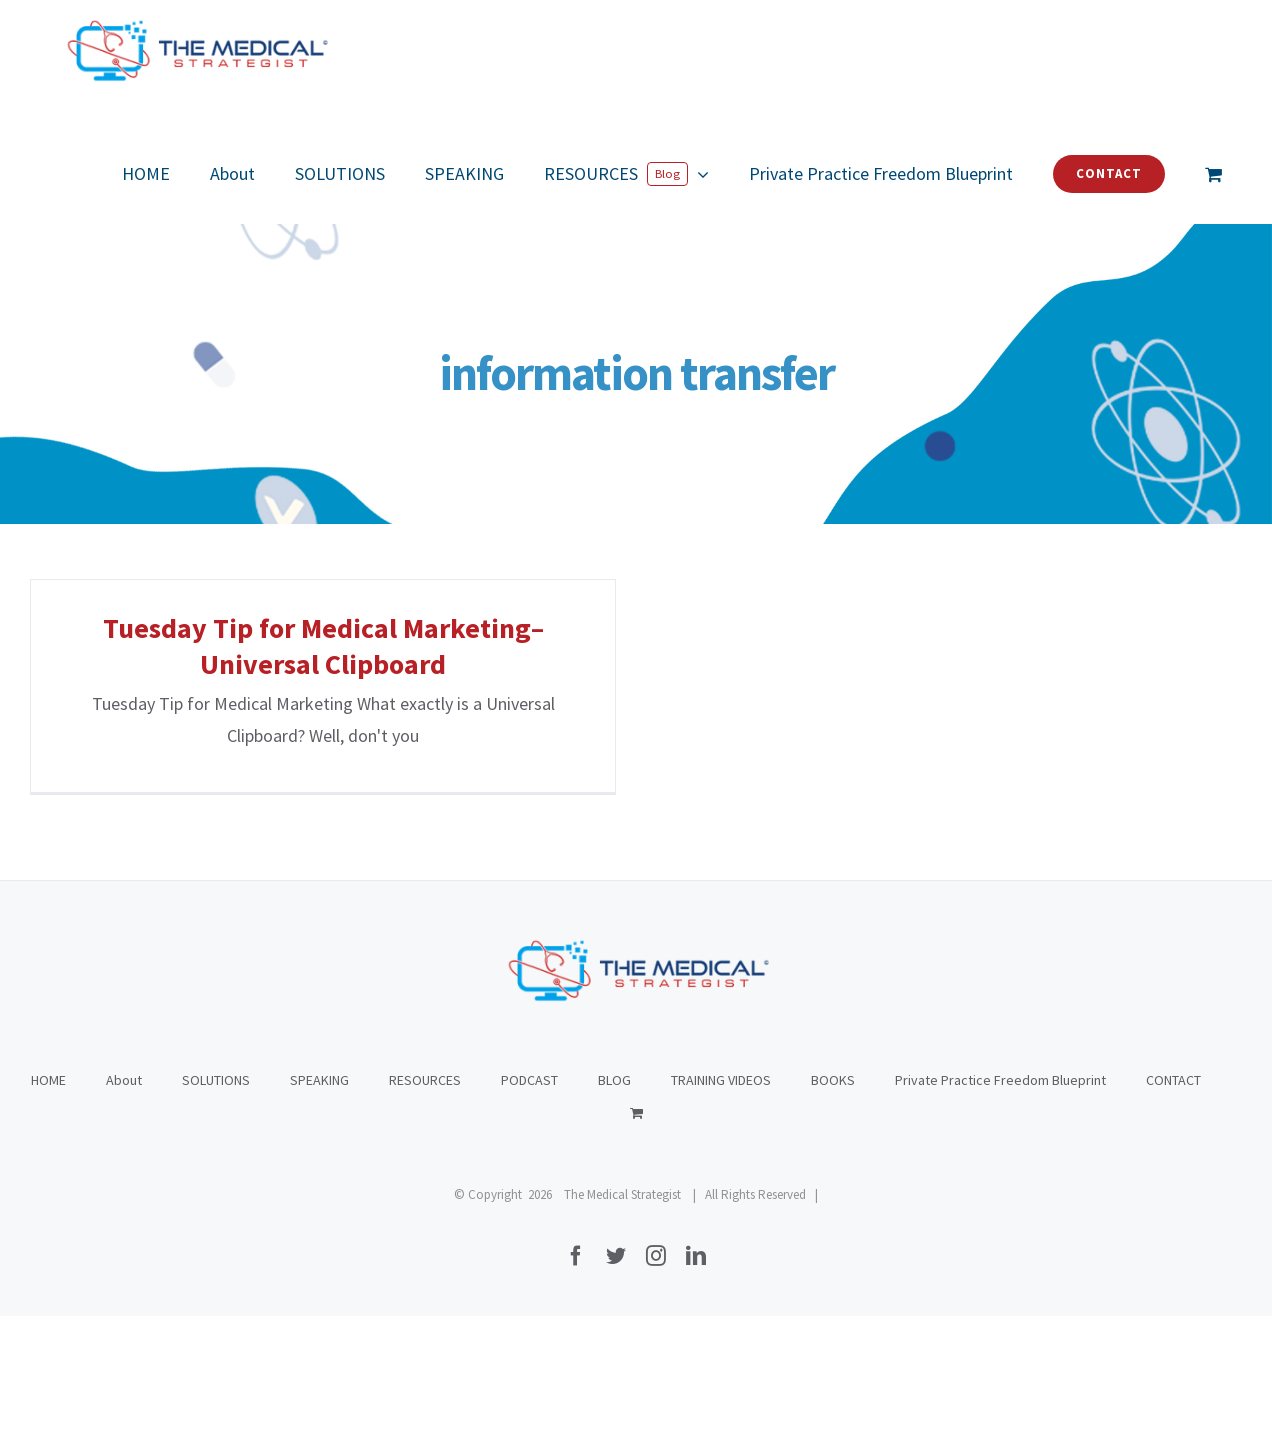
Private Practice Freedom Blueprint (1000, 1218)
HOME (48, 1218)
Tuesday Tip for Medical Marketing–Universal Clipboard (323, 646)
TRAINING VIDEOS (721, 1218)
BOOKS (833, 1218)
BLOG (614, 1218)
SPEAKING (319, 1218)
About (124, 1218)
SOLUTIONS (216, 1218)
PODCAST (529, 1218)
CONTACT (1173, 1218)
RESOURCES (425, 1218)
